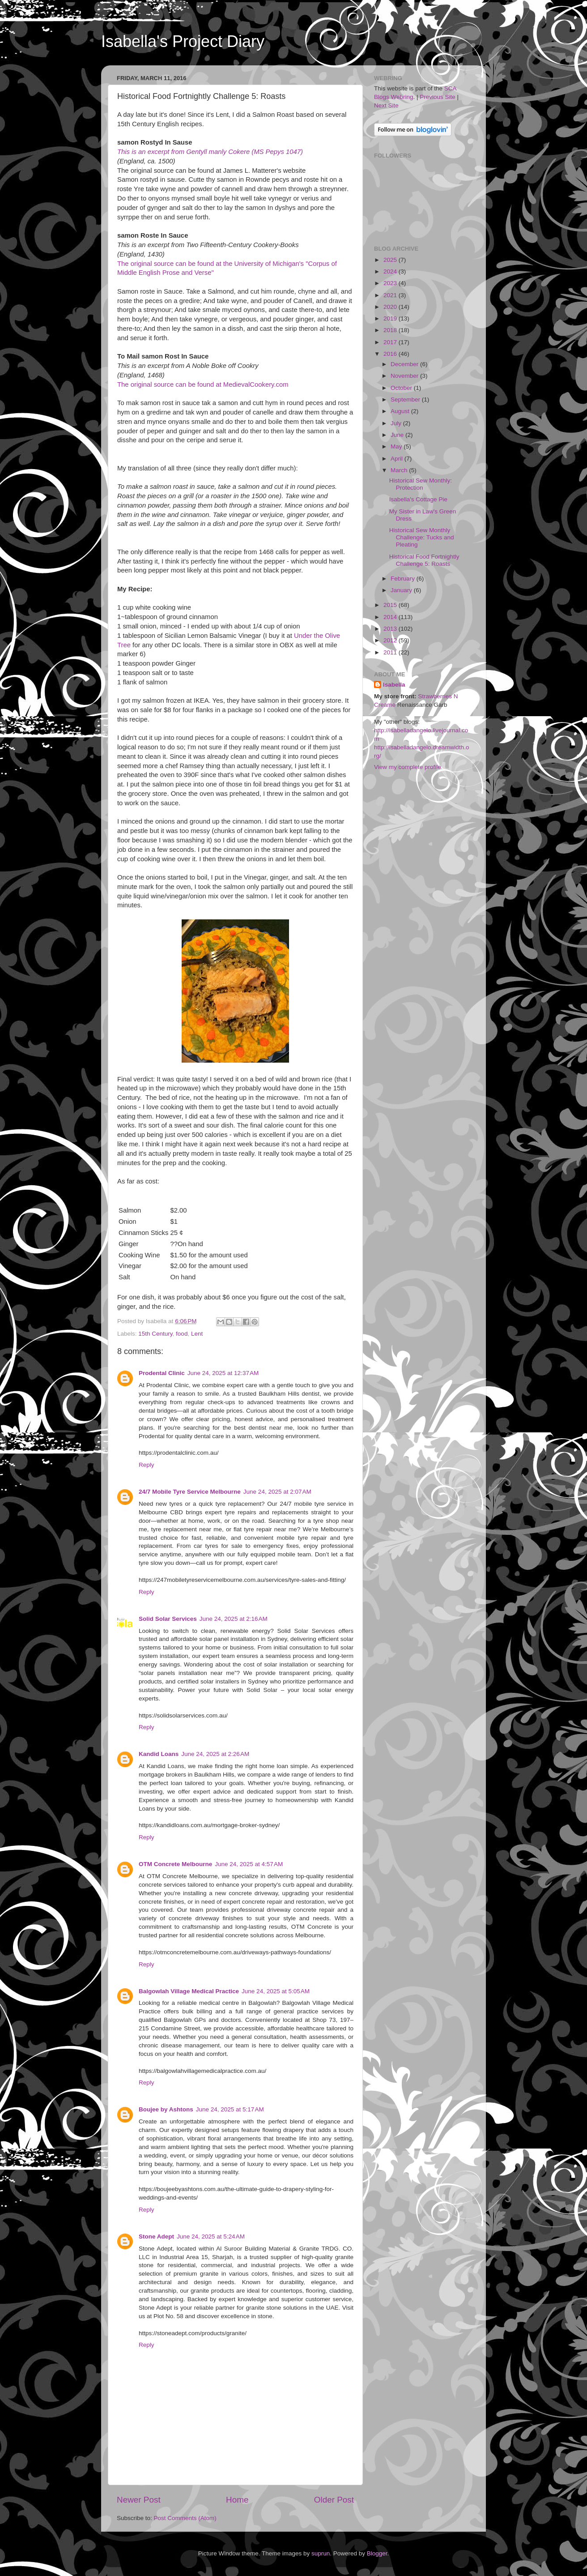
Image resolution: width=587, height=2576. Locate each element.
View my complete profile (407, 767)
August (401, 411)
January (402, 590)
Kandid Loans (159, 1754)
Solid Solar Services (168, 1618)
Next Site (386, 105)
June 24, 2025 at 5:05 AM (276, 1991)
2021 (391, 295)
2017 (391, 342)
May (397, 446)
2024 (391, 271)
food (181, 1333)
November (405, 375)
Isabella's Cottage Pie (418, 499)
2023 (391, 283)
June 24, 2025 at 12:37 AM (223, 1373)
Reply (146, 1464)
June (398, 434)
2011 (391, 652)
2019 (391, 318)
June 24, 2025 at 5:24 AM (211, 2236)
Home (237, 2499)
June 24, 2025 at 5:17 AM (230, 2109)
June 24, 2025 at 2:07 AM (277, 1491)
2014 (391, 617)
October (402, 387)
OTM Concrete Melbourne (175, 1864)
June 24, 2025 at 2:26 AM (215, 1754)
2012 (391, 640)
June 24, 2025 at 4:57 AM (249, 1864)
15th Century (155, 1333)
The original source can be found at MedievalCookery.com (203, 384)
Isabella (394, 684)
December (405, 364)
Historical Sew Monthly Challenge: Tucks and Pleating (421, 537)
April (397, 458)
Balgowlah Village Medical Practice (189, 1991)
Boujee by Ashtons (166, 2109)
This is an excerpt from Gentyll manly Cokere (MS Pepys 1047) (210, 151)
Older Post (334, 2499)
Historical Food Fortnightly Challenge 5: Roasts (424, 560)
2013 (391, 628)
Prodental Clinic (162, 1373)
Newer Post (139, 2499)
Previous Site (437, 97)
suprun (320, 2553)
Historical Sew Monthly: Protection (420, 484)
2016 (391, 353)
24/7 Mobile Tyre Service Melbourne (190, 1491)
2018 (391, 330)
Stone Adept (156, 2236)
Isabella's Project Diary (182, 41)
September (406, 399)
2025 (391, 259)
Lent (197, 1333)
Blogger (377, 2553)
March (400, 470)
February (404, 578)
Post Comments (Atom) (185, 2518)
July (397, 423)
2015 (391, 605)
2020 (391, 306)
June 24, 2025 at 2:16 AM (234, 1618)
